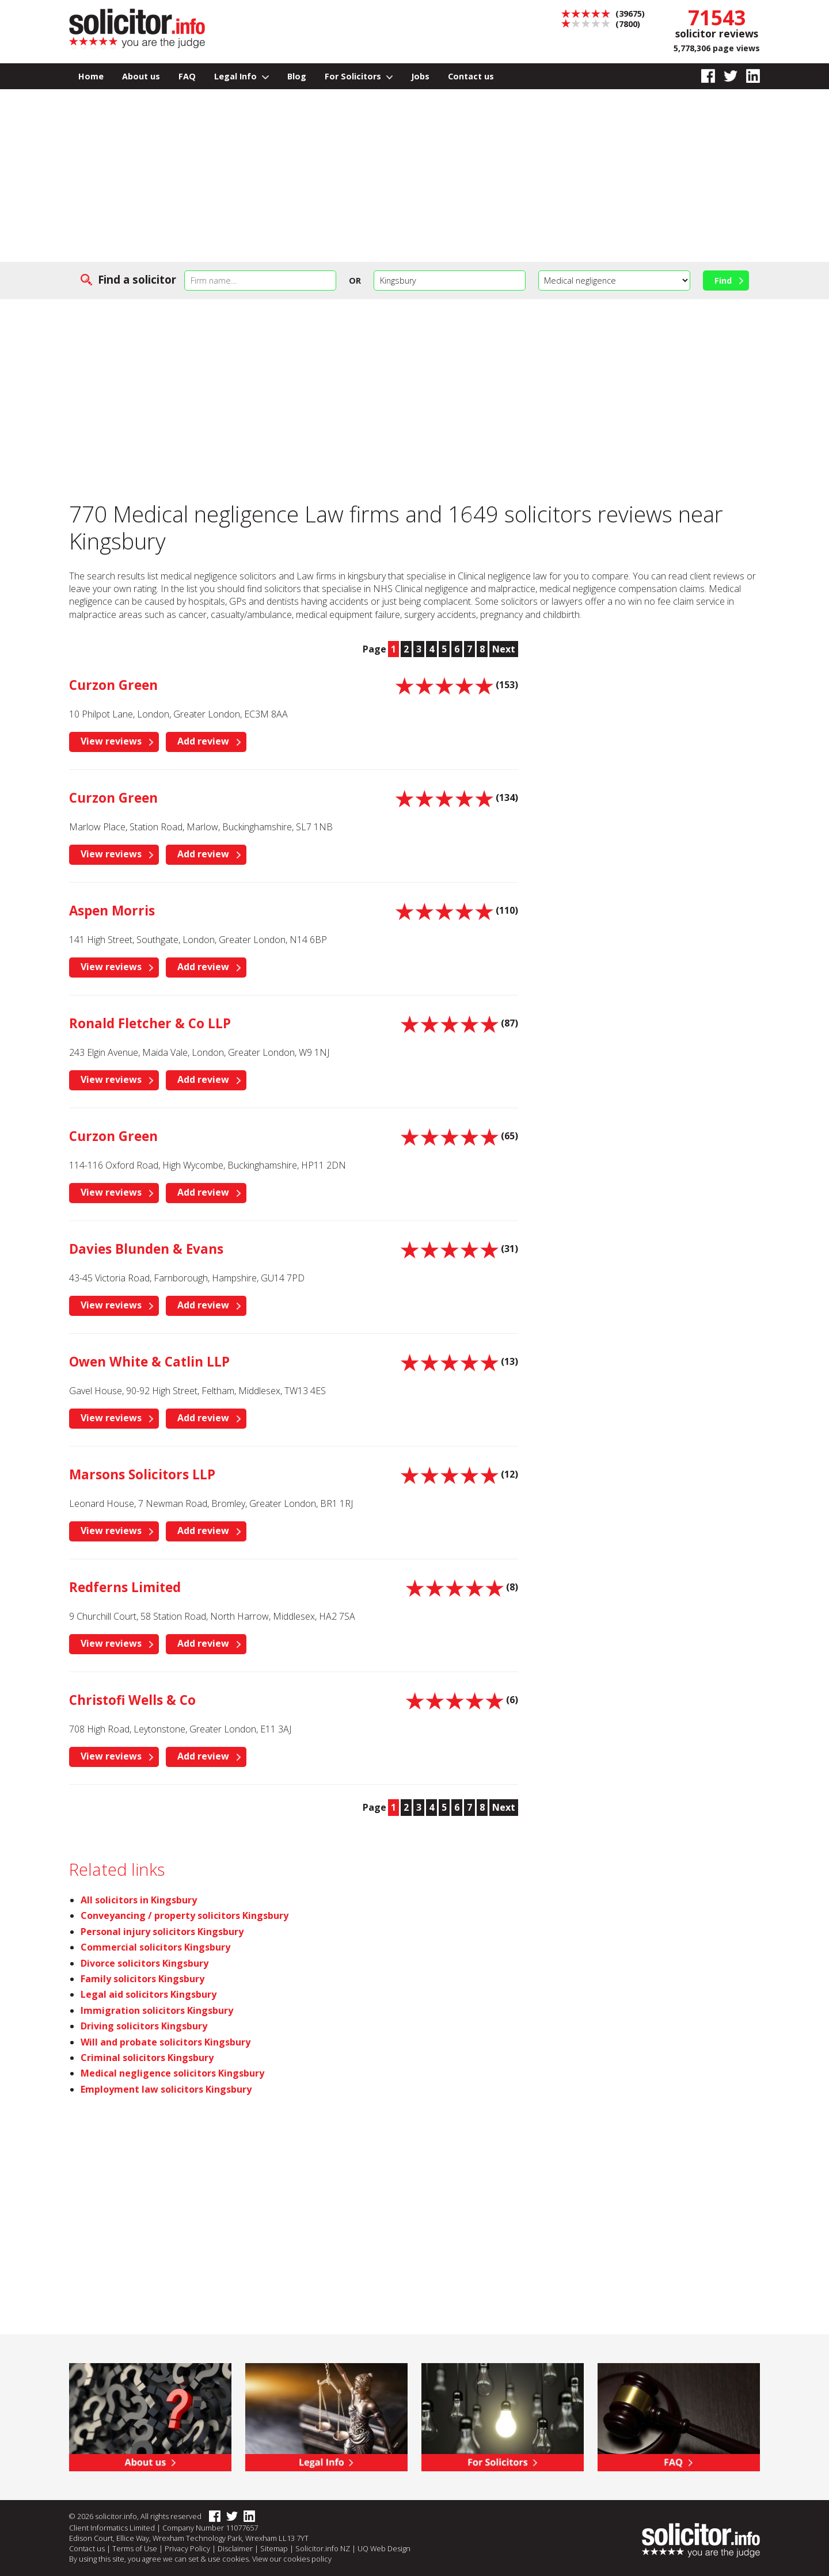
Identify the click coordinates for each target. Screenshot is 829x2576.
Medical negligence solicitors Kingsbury (172, 2073)
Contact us (471, 76)
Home (91, 76)
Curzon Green (113, 685)
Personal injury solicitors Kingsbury (162, 1931)
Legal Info (241, 76)
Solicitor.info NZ (322, 2548)
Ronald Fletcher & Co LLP (150, 1023)
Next (503, 649)
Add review (203, 741)
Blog (296, 76)
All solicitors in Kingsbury (139, 1900)
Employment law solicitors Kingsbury (166, 2089)
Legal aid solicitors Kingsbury (148, 1994)
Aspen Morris (112, 910)
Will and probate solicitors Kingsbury (165, 2042)
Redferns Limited (125, 1587)
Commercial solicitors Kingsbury (155, 1947)
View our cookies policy (292, 2559)
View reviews (111, 741)
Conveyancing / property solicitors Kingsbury (184, 1915)
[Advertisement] (414, 175)
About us (141, 76)
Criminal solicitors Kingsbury (147, 2057)
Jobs (420, 76)
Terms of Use (134, 2548)
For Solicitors (359, 76)
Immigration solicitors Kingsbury (157, 2010)
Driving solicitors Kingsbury (144, 2026)
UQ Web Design (384, 2548)
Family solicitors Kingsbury (142, 1978)
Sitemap (274, 2548)
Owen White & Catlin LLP (149, 1362)
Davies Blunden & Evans (146, 1249)
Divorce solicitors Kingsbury (144, 1963)
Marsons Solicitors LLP (142, 1474)
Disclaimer (235, 2548)
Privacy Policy (187, 2548)
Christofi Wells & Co (132, 1700)
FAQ (187, 76)
